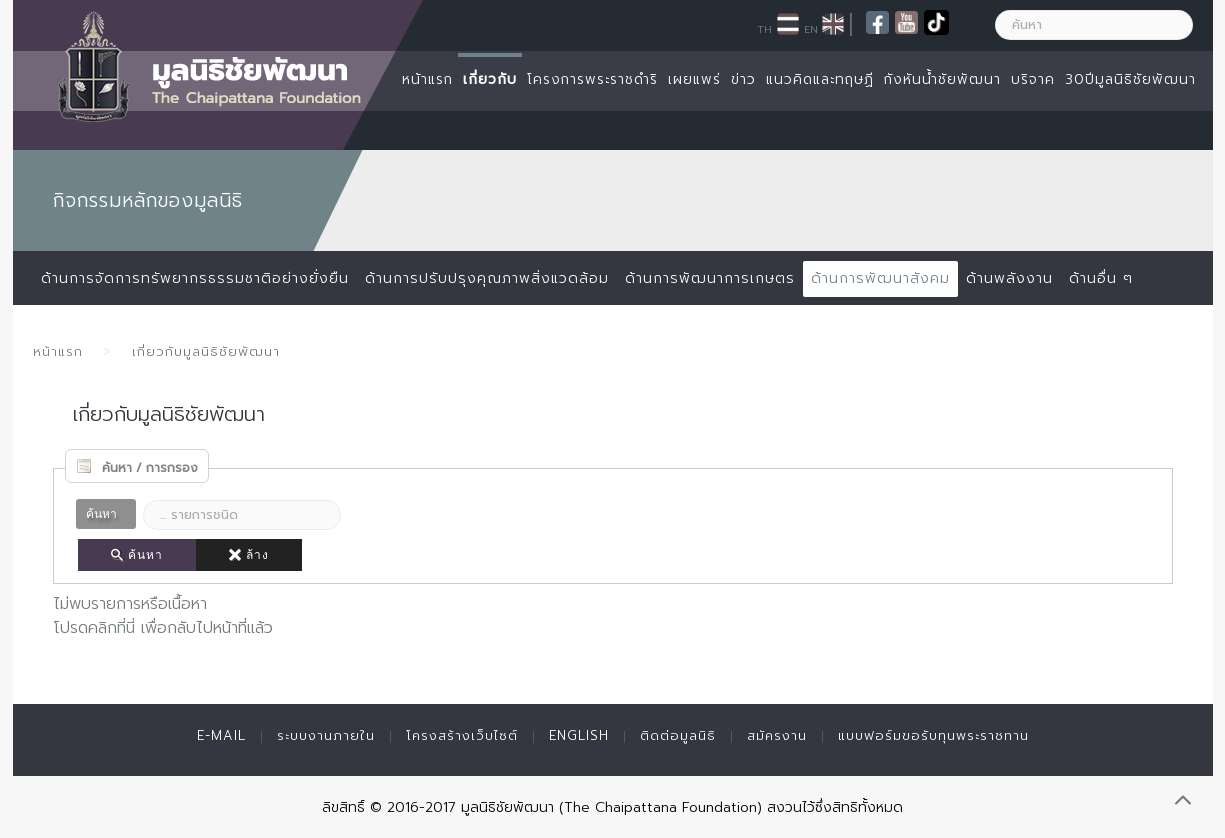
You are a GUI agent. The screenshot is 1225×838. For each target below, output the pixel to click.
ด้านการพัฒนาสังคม (880, 278)
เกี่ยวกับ (490, 79)
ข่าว (743, 79)
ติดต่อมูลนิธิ (678, 735)
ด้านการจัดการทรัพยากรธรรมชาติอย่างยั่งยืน (195, 278)
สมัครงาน (777, 735)
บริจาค (1033, 79)
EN (811, 29)
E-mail (221, 735)
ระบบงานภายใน (326, 735)
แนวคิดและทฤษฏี (820, 79)
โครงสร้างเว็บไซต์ (462, 735)
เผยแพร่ (694, 79)
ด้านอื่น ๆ (1101, 278)
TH (764, 29)
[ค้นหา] (1094, 25)
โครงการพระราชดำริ (592, 79)
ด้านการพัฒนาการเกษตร (710, 278)
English (579, 735)
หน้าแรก (427, 79)
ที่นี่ (126, 628)
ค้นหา (137, 555)
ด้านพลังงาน (1009, 278)
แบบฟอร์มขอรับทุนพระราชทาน (933, 735)
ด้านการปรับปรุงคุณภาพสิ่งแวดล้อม (487, 278)
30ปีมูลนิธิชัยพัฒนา (1130, 79)
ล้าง (249, 555)
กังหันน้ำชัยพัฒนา (942, 79)
